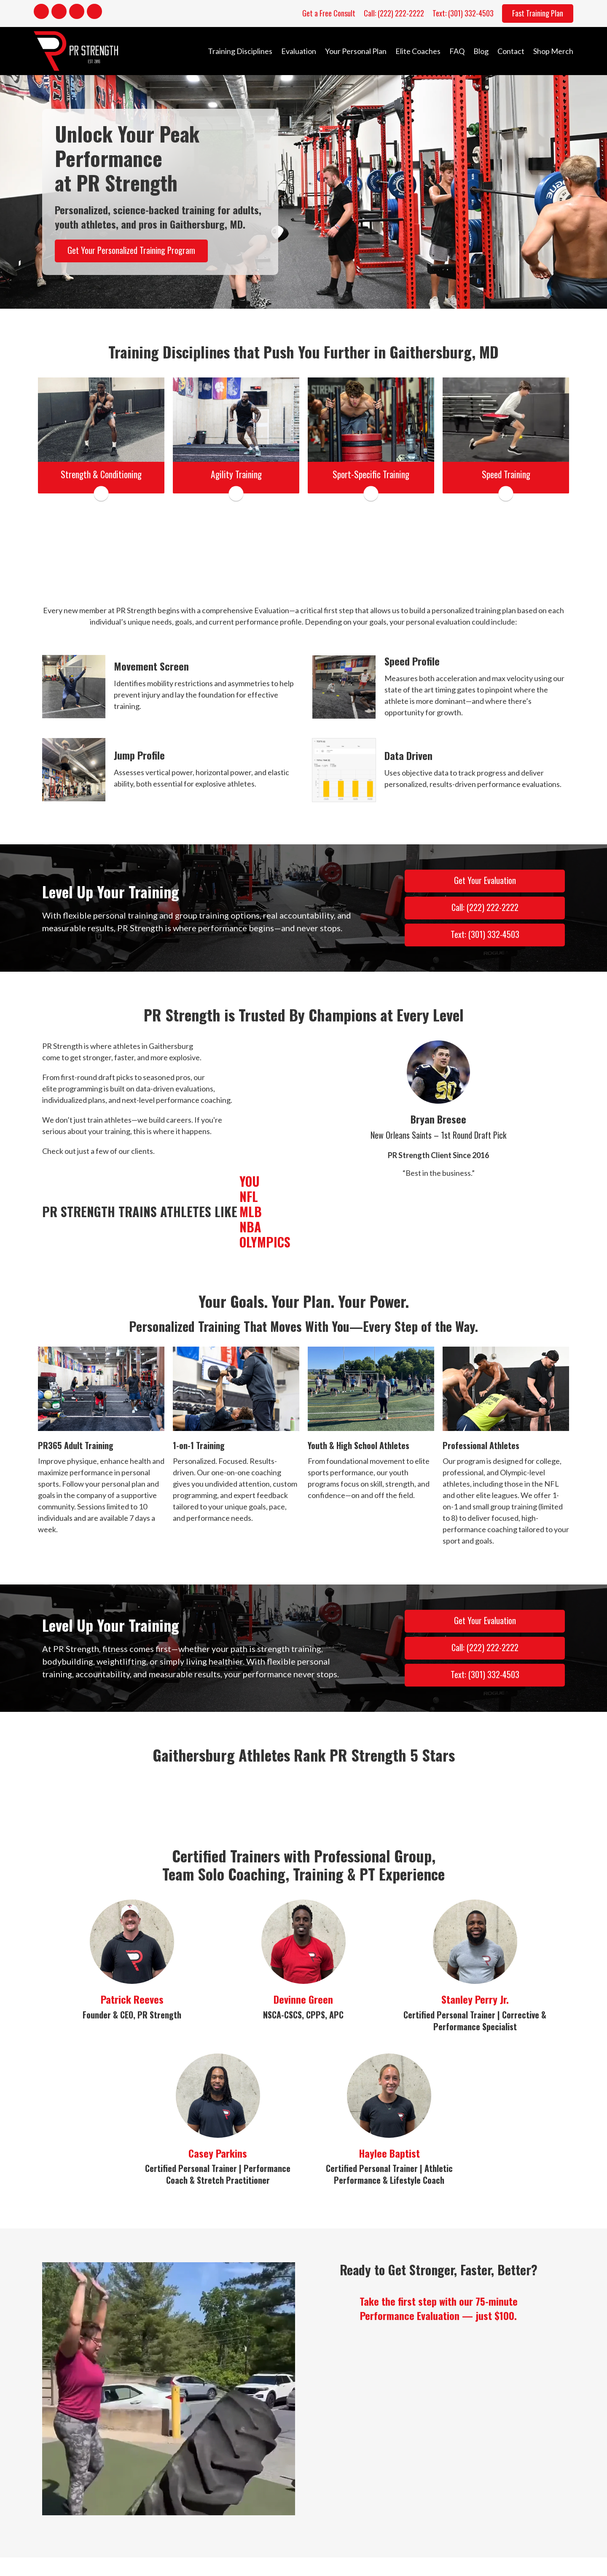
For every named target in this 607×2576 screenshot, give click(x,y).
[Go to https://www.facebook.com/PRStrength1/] (41, 13)
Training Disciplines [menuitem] (240, 51)
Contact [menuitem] (510, 51)
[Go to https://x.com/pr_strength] (94, 13)
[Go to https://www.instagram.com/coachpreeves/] (59, 13)
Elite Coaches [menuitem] (417, 51)
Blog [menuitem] (481, 51)
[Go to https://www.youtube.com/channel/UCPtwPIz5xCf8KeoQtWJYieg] (76, 13)
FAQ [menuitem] (457, 51)
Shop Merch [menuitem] (553, 51)
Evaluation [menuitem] (298, 51)
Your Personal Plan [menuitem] (356, 51)
